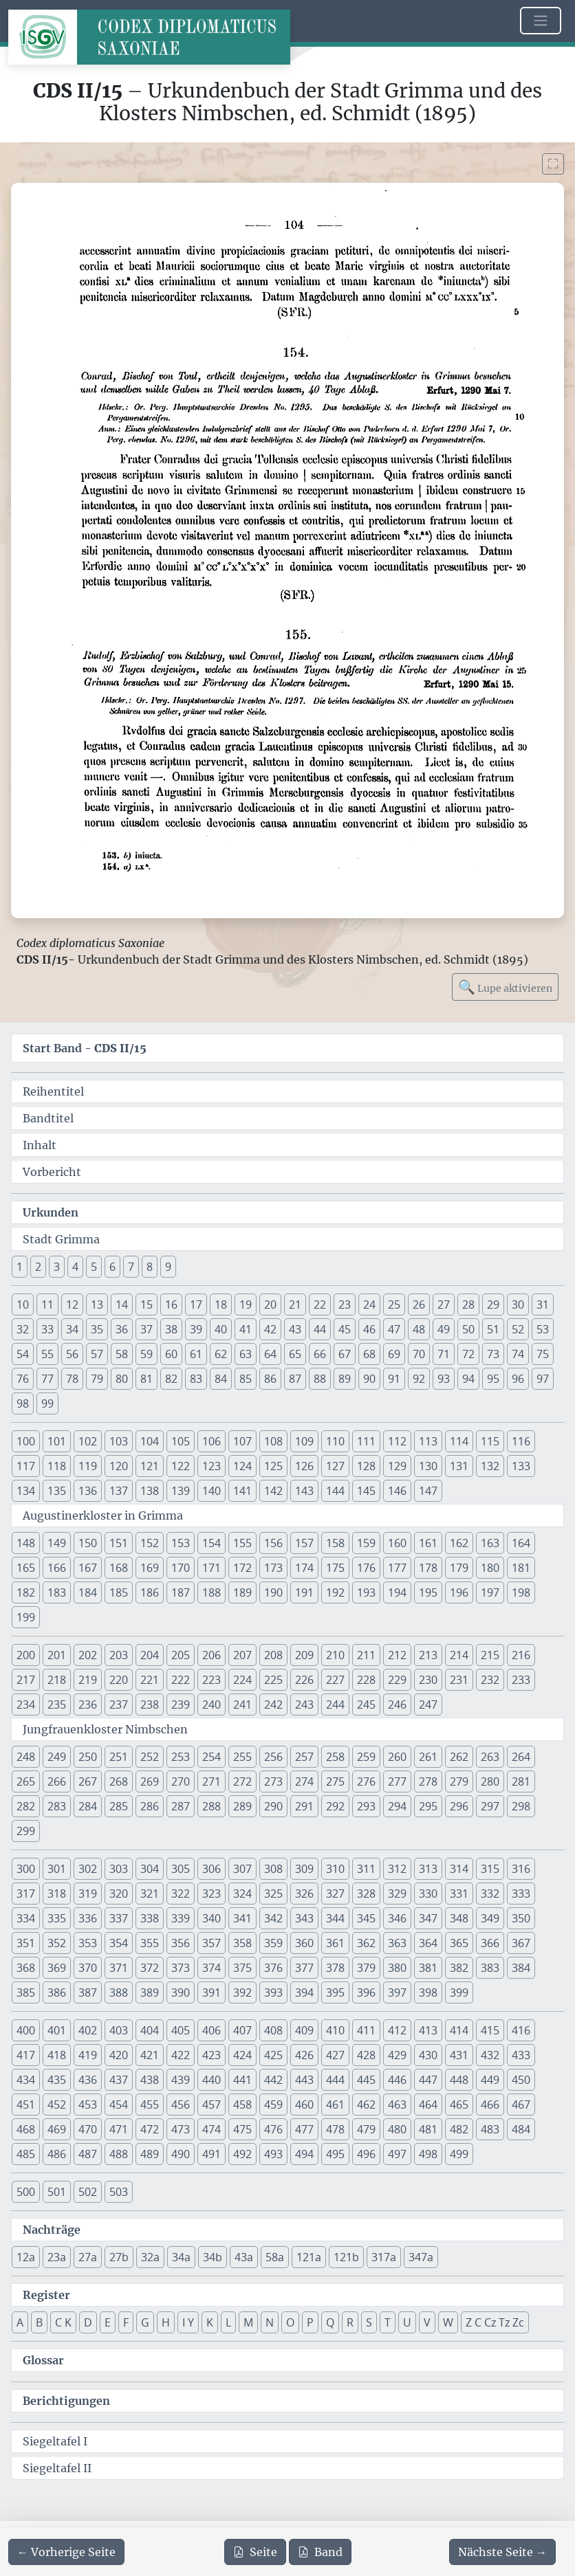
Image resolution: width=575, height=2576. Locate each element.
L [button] (228, 2322)
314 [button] (459, 1868)
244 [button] (335, 1704)
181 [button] (521, 1567)
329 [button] (397, 1893)
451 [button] (26, 2104)
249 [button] (56, 1756)
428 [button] (366, 2055)
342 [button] (273, 1918)
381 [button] (428, 1967)
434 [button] (26, 2079)
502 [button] (87, 2191)
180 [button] (490, 1567)
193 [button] (366, 1592)
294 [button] (397, 1806)
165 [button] (26, 1567)
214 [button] (459, 1655)
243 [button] (304, 1704)
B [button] (39, 2322)
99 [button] (47, 1403)
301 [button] (56, 1868)
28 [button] (468, 1304)
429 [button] (397, 2055)
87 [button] (295, 1378)
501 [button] (56, 2191)
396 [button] (366, 1992)
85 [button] (245, 1378)
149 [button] (56, 1543)
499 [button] (459, 2154)
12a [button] (26, 2257)
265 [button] (26, 1781)
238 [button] (149, 1704)
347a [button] (421, 2257)
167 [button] (87, 1567)
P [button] (310, 2322)
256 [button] (273, 1756)
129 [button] (397, 1466)
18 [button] (221, 1304)
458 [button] (242, 2104)
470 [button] (87, 2129)
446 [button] (397, 2079)
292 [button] (335, 1806)
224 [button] (242, 1679)
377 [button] (304, 1967)
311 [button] (366, 1868)
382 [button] (459, 1967)
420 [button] (118, 2055)
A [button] (20, 2322)
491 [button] (211, 2154)
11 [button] (47, 1304)
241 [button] (242, 1704)
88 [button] (320, 1378)
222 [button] (180, 1679)
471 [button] (118, 2129)
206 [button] (211, 1655)
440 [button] (211, 2079)
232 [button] (490, 1679)
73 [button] (493, 1354)
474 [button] (211, 2129)
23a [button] (56, 2257)
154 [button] (211, 1543)
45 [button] (344, 1329)
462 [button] (366, 2104)
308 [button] (273, 1868)
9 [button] (168, 1266)
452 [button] (56, 2104)
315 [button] (490, 1868)
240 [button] (211, 1704)
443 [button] (304, 2079)
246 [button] (397, 1704)
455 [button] (149, 2104)
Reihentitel (53, 1091)
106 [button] (211, 1441)
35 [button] (97, 1329)
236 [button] (87, 1704)
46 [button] (369, 1329)
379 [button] (366, 1967)
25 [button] (394, 1304)
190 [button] (273, 1592)
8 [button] (150, 1266)
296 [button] (459, 1806)
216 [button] (521, 1655)
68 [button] (369, 1354)
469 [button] (56, 2129)
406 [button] (211, 2030)
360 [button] (304, 1943)
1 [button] (20, 1266)
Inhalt (39, 1145)
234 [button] (26, 1704)
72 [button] (468, 1354)
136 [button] (87, 1490)
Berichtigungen (66, 2401)
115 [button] (490, 1441)
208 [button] (273, 1655)
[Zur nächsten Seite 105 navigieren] (502, 2552)
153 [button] (180, 1543)
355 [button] (149, 1943)
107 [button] (242, 1441)
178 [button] (428, 1567)
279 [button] (459, 1781)
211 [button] (366, 1655)
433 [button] (521, 2055)
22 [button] (320, 1304)
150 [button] (87, 1543)
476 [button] (273, 2129)
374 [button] (211, 1967)
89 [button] (344, 1378)
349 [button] (490, 1918)
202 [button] (87, 1655)
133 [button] (521, 1466)
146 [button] (397, 1490)
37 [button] (146, 1329)
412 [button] (397, 2030)
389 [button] (149, 1992)
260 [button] (397, 1756)
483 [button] (490, 2129)
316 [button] (521, 1868)
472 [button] (149, 2129)
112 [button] (397, 1441)
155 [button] (242, 1543)
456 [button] (180, 2104)
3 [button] (57, 1266)
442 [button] (273, 2079)
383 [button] (490, 1967)
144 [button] (335, 1490)
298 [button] (521, 1806)
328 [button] (366, 1893)
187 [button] (180, 1592)
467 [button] (521, 2104)
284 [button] (87, 1806)
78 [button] (72, 1378)
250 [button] (87, 1756)
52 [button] (518, 1329)
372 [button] (149, 1967)
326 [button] (304, 1893)
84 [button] (221, 1378)
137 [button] (118, 1490)
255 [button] (242, 1756)
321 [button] (149, 1893)
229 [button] (397, 1679)
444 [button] (335, 2079)
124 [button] (242, 1466)
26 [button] (419, 1304)
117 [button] (26, 1466)
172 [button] (242, 1567)
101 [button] (56, 1441)
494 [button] (304, 2154)
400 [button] (26, 2030)
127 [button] (335, 1466)
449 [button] (490, 2079)
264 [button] (521, 1756)
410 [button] (335, 2030)
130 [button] (428, 1466)
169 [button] (149, 1567)
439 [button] (180, 2079)
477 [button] (304, 2129)
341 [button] (242, 1918)
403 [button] (118, 2030)
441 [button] (242, 2079)
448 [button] (459, 2079)
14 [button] (122, 1304)
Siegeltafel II (57, 2468)
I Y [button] (188, 2322)
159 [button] (366, 1543)
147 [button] (428, 1490)
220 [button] (118, 1679)
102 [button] (87, 1441)
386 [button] (56, 1992)
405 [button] (180, 2030)
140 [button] (211, 1490)
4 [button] (75, 1266)
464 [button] (428, 2104)
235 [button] (56, 1704)
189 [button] (242, 1592)
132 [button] (490, 1466)
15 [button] (146, 1304)
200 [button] (26, 1655)
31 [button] (542, 1304)
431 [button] (459, 2055)
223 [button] (211, 1679)
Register (46, 2295)
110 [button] (335, 1441)
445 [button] (366, 2079)
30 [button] (518, 1304)
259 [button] (366, 1756)
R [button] (350, 2322)
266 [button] (56, 1781)
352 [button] (56, 1943)
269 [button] (149, 1781)
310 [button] (335, 1868)
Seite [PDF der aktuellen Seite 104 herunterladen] (255, 2552)
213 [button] (428, 1655)
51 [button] (493, 1329)
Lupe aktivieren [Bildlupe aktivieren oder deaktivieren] (505, 986)
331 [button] (459, 1893)
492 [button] (242, 2154)
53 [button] (542, 1329)
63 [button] (245, 1354)
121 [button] (149, 1466)
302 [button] (87, 1868)
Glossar (43, 2360)
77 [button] (47, 1378)
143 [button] (304, 1490)
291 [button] (304, 1806)
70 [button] (419, 1354)
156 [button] (273, 1543)
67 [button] (344, 1354)
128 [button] (366, 1466)
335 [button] (56, 1918)
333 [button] (521, 1893)
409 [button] (304, 2030)
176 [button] (366, 1567)
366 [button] (490, 1943)
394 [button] (304, 1992)
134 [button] (26, 1490)
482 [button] (459, 2129)
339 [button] (180, 1918)
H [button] (166, 2322)
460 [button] (304, 2104)
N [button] (269, 2322)
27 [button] (443, 1304)
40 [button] (221, 1329)
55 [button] (47, 1354)
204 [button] (149, 1655)
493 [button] (273, 2154)
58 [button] (122, 1354)
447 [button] (428, 2079)
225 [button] (273, 1679)
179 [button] (459, 1567)
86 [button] (270, 1378)
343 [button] (304, 1918)
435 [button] (56, 2079)
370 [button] (87, 1967)
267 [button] (87, 1781)
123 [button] (211, 1466)
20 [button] (270, 1304)
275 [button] (335, 1781)
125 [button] (273, 1466)
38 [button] (171, 1329)
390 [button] (180, 1992)
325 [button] (273, 1893)
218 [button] (56, 1679)
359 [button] (273, 1943)
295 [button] (428, 1806)
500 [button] (26, 2191)
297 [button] (490, 1806)
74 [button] (518, 1354)
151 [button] (118, 1543)
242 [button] (273, 1704)
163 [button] (490, 1543)
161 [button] (428, 1543)
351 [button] (26, 1943)
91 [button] (394, 1378)
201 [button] (56, 1655)
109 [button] (304, 1441)
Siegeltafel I (55, 2441)
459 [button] (273, 2104)
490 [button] (180, 2154)
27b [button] (119, 2257)
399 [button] (459, 1992)
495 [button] (335, 2154)
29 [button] (493, 1304)
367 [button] (521, 1943)
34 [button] (72, 1329)
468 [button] (26, 2129)
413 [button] (428, 2030)
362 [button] (366, 1943)
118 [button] (56, 1466)
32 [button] (23, 1329)
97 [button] (542, 1378)
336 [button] (87, 1918)
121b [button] (346, 2257)
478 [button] (335, 2129)
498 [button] (428, 2154)
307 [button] (242, 1868)
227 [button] (335, 1679)
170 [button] (180, 1567)
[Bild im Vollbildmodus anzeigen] (553, 164)
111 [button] (366, 1441)
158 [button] (335, 1543)
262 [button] (459, 1756)
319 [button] (87, 1893)
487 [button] (87, 2154)
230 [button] (428, 1679)
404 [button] (149, 2030)
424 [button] (242, 2055)
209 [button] (304, 1655)
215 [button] (490, 1655)
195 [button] (428, 1592)
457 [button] (211, 2104)
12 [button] (72, 1304)
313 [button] (428, 1868)
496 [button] (366, 2154)
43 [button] (295, 1329)
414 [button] (459, 2030)
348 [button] (459, 1918)
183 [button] (56, 1592)
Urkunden (50, 1212)
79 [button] (97, 1378)
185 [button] (118, 1592)
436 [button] (87, 2079)
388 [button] (118, 1992)
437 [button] (118, 2079)
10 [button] (23, 1304)
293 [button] (366, 1806)
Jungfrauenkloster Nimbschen (105, 1729)
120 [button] (118, 1466)
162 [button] (459, 1543)
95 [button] (493, 1378)
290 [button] (273, 1806)
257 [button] (304, 1756)
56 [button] (72, 1354)
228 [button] (366, 1679)
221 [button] (149, 1679)
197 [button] (490, 1592)
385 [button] (26, 1992)
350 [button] (521, 1918)
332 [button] (490, 1893)
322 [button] (180, 1893)
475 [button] (242, 2129)
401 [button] (56, 2030)
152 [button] (149, 1543)
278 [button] (428, 1781)
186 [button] (149, 1592)
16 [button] (171, 1304)
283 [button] (56, 1806)
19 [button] (245, 1304)
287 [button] (180, 1806)
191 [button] (304, 1592)
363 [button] (397, 1943)
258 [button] (335, 1756)
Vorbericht (52, 1172)
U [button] (407, 2322)
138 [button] (149, 1490)
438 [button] (149, 2079)
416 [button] (521, 2030)
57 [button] (97, 1354)
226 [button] (304, 1679)
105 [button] (180, 1441)
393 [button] (273, 1992)
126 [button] (304, 1466)
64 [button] (270, 1354)
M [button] (248, 2322)
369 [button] (56, 1967)
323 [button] (211, 1893)
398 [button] (428, 1992)
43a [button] (244, 2257)
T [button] (387, 2322)
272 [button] (242, 1781)
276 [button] (366, 1781)
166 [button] (56, 1567)
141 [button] (242, 1490)
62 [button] (221, 1354)
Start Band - (85, 1048)
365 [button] (459, 1943)
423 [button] (211, 2055)
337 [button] (118, 1918)
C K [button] (63, 2322)
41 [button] (245, 1329)
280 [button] (490, 1781)
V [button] (427, 2322)
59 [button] (146, 1354)
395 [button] (335, 1992)
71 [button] (443, 1354)
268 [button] (118, 1781)
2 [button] (38, 1266)
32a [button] (150, 2257)
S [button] (369, 2322)
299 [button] (26, 1831)
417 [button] (26, 2055)
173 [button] (273, 1567)
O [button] (290, 2322)
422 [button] (180, 2055)
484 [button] (521, 2129)
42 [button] (270, 1329)
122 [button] (180, 1466)
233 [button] (521, 1679)
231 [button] (459, 1679)
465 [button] (459, 2104)
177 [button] (397, 1567)
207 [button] (242, 1655)
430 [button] (428, 2055)
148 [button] (26, 1543)
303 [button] (118, 1868)
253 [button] (180, 1756)
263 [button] (490, 1756)
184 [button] (87, 1592)
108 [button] (273, 1441)
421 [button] (149, 2055)
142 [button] (273, 1490)
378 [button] (335, 1967)
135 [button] (56, 1490)
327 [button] (335, 1893)
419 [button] (87, 2055)
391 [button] (211, 1992)
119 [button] (87, 1466)
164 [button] (521, 1543)
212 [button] (397, 1655)
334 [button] (26, 1918)
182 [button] (26, 1592)
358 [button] (242, 1943)
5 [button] (94, 1266)
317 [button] (26, 1893)
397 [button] (397, 1992)
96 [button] (518, 1378)
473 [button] (180, 2129)
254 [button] (211, 1756)
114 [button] (459, 1441)
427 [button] (335, 2055)
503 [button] (118, 2191)
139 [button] (180, 1490)
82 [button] (171, 1378)
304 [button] (149, 1868)
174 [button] (304, 1567)
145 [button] (366, 1490)
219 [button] (87, 1679)
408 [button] (273, 2030)
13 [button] (97, 1304)
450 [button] (521, 2079)
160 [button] (397, 1543)
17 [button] (196, 1304)
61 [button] (196, 1354)
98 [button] (23, 1403)
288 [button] (211, 1806)
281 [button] (521, 1781)
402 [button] (87, 2030)
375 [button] (242, 1967)
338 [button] (149, 1918)
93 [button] (443, 1378)
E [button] (108, 2322)
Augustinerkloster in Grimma (103, 1515)
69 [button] (394, 1354)
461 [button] (335, 2104)
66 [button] (320, 1354)
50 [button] (468, 1329)
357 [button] (211, 1943)
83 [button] (196, 1378)
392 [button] (242, 1992)
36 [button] (122, 1329)
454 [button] (118, 2104)
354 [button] (118, 1943)
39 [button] (196, 1329)
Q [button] (330, 2322)
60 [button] (171, 1354)
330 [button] (428, 1893)
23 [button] (344, 1304)
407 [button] (242, 2030)
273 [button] (273, 1781)
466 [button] (490, 2104)
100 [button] (26, 1441)
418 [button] (56, 2055)
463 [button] (397, 2104)
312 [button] (397, 1868)
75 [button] (542, 1354)
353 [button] (87, 1943)
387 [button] (87, 1992)
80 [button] (122, 1378)
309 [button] (304, 1868)
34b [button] (212, 2257)
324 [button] (242, 1893)
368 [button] (26, 1967)
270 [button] (180, 1781)
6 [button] (112, 1266)
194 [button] (397, 1592)
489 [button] (149, 2154)
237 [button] (118, 1704)
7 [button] (131, 1266)
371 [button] (118, 1967)
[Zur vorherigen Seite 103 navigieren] (66, 2552)
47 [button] (394, 1329)
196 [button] (459, 1592)
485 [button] (26, 2154)
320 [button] (118, 1893)
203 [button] (118, 1655)
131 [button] (459, 1466)
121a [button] (308, 2257)
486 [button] (56, 2154)
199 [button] (26, 1617)
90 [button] (369, 1378)
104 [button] (149, 1441)
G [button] (145, 2322)
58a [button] (274, 2257)
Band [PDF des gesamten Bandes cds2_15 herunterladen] (320, 2552)
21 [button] (295, 1304)
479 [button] (366, 2129)
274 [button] (304, 1781)
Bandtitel (48, 1118)
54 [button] (23, 1354)
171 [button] (211, 1567)
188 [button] (211, 1592)
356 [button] (180, 1943)
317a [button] (383, 2257)
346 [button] (397, 1918)
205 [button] (180, 1655)
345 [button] (366, 1918)
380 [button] (397, 1967)
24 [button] (369, 1304)
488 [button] (118, 2154)
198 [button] (521, 1592)
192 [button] (335, 1592)
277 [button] (397, 1781)
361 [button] (335, 1943)
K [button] (209, 2322)
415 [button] (490, 2030)
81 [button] (146, 1378)
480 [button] (397, 2129)
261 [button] (428, 1756)
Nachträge (51, 2229)
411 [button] (366, 2030)
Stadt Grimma (61, 1239)
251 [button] (118, 1756)
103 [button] (118, 1441)
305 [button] (180, 1868)
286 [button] (149, 1806)
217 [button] (26, 1679)
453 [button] (87, 2104)
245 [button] (366, 1704)
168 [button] (118, 1567)
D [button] (88, 2322)
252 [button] (149, 1756)
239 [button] (180, 1704)
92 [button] (419, 1378)
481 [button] (428, 2129)
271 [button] (211, 1781)
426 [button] (304, 2055)
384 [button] (521, 1967)
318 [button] (56, 1893)
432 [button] (490, 2055)
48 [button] (419, 1329)
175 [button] (335, 1567)
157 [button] (304, 1543)
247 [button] (428, 1704)
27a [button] (87, 2257)
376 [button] (273, 1967)
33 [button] (47, 1329)
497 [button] (397, 2154)
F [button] (126, 2322)
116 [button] (521, 1441)
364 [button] (428, 1943)
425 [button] (273, 2055)
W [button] (448, 2322)
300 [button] (26, 1868)
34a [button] (181, 2257)
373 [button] (180, 1967)
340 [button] (211, 1918)
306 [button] (211, 1868)
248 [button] (26, 1756)
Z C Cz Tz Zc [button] (495, 2322)
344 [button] (335, 1918)
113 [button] (428, 1441)
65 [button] (295, 1354)
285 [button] (118, 1806)
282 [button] (26, 1806)
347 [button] (428, 1918)
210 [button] (335, 1655)
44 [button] (320, 1329)
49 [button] (443, 1329)
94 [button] (468, 1378)
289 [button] (242, 1806)
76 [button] (23, 1378)
